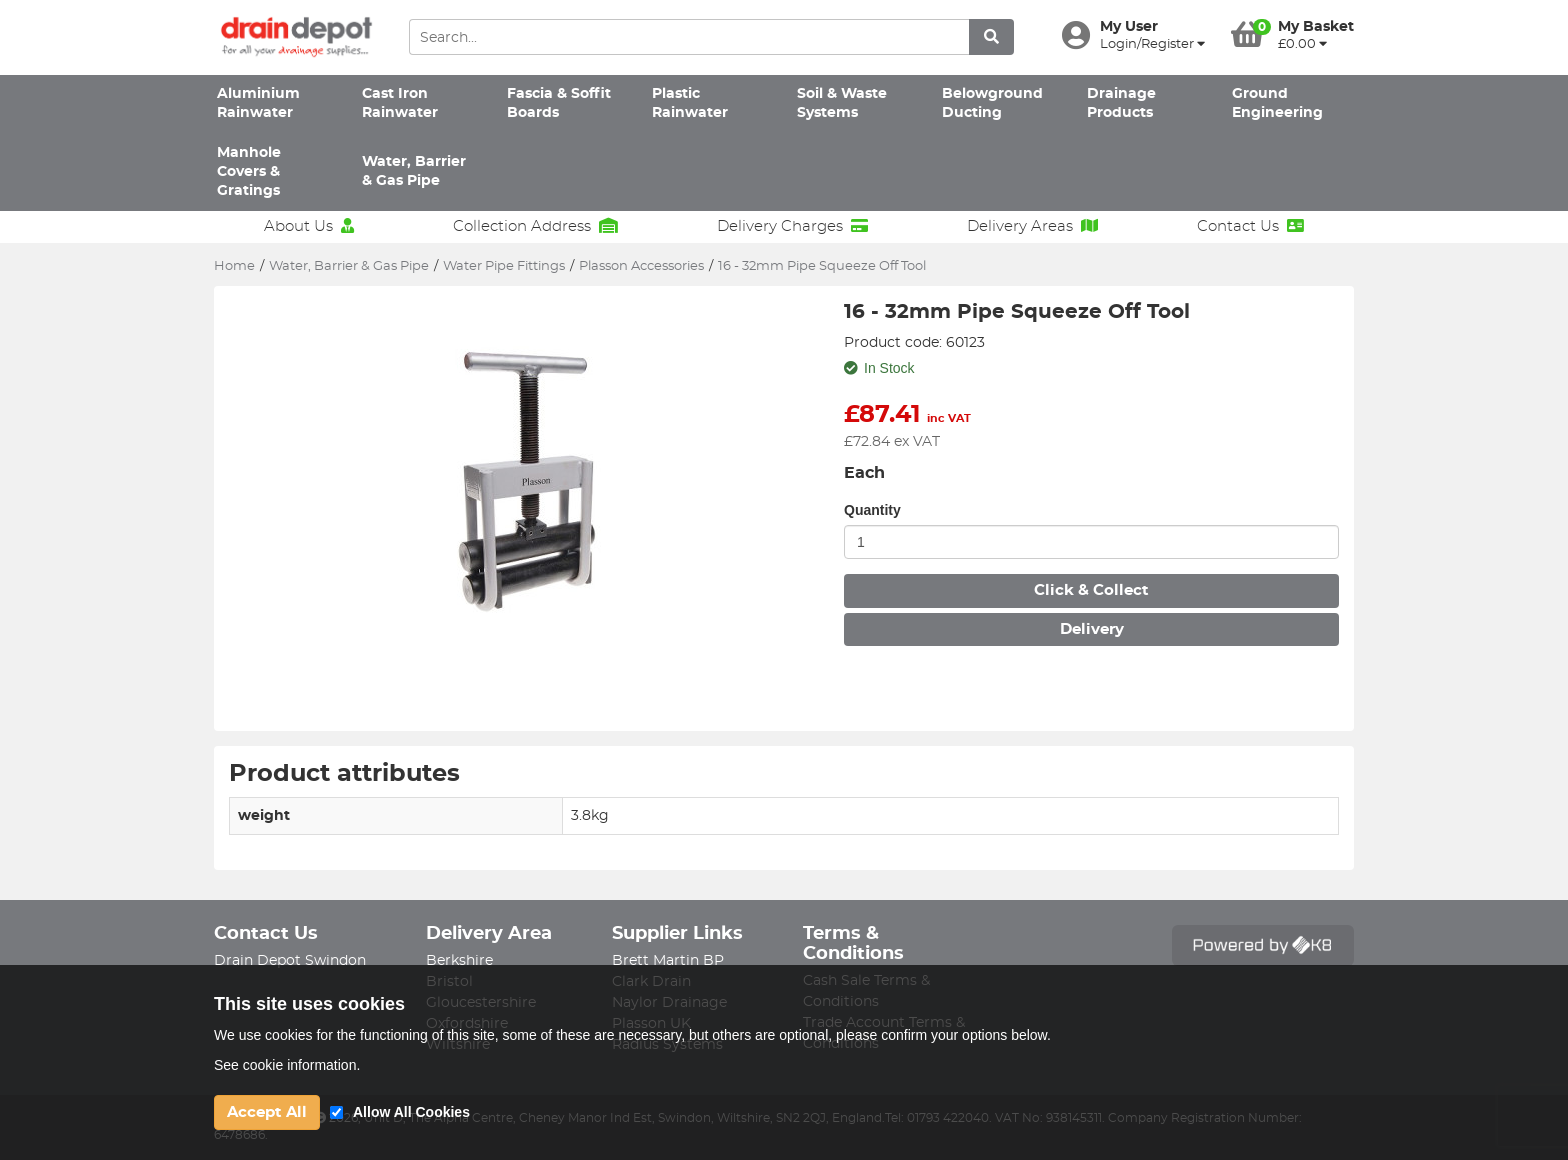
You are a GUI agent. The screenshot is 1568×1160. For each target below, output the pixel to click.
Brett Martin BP (668, 961)
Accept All (267, 1112)
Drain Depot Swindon (290, 961)
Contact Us (1250, 226)
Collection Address (535, 226)
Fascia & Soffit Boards (559, 103)
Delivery (1092, 629)
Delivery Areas (1032, 226)
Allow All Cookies (411, 1112)
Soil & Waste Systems (842, 103)
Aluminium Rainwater (258, 103)
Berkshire (459, 961)
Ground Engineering (1277, 103)
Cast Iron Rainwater (400, 103)
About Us (309, 226)
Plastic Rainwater (690, 103)
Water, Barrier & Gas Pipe (414, 171)
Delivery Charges (792, 226)
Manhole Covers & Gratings (249, 172)
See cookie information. (287, 1065)
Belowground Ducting (992, 103)
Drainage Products (1121, 103)
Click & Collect (1091, 590)
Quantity (872, 510)
